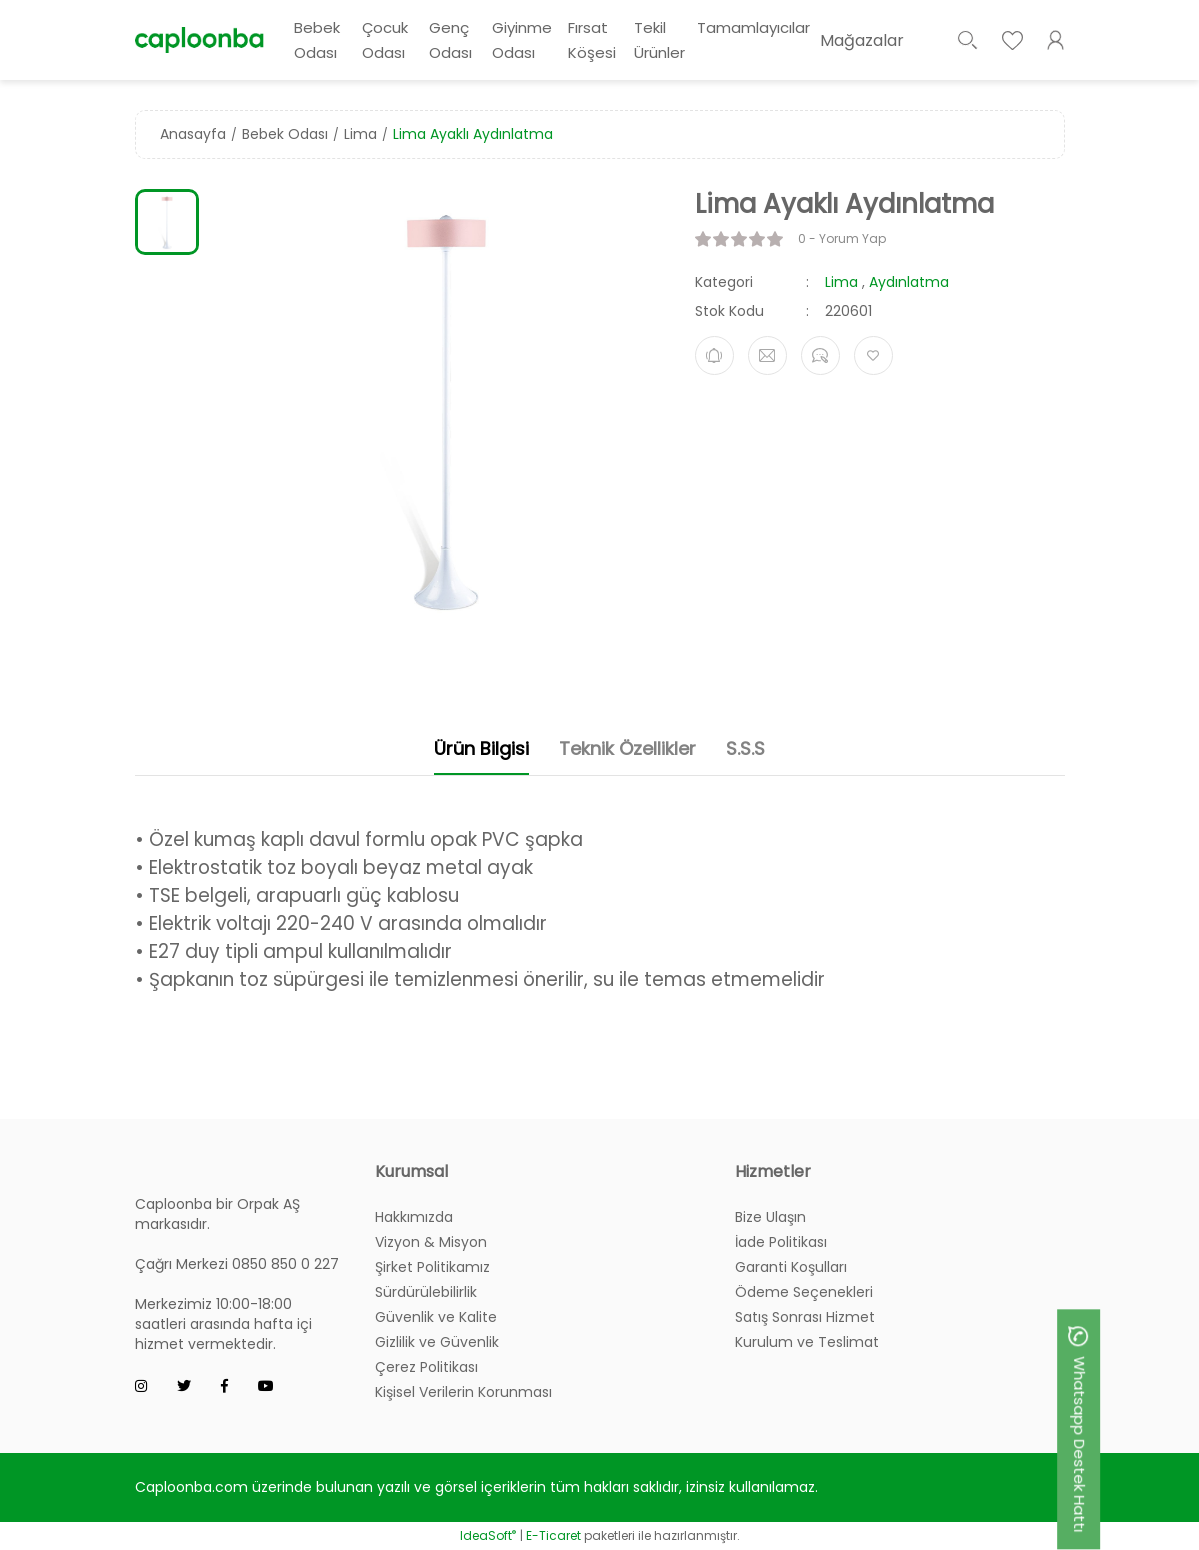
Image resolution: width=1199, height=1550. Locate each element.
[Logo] (200, 39)
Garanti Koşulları (791, 1267)
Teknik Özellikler (627, 748)
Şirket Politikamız (432, 1267)
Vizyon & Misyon (431, 1242)
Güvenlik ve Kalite (436, 1317)
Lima (841, 282)
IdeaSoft (488, 1535)
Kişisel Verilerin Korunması (463, 1392)
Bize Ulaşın (770, 1217)
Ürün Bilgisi (481, 748)
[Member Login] (1056, 40)
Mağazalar (862, 40)
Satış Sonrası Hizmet (805, 1317)
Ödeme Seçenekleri (804, 1292)
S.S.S (745, 748)
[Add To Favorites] (873, 355)
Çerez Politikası (426, 1367)
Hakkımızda (414, 1217)
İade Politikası (781, 1242)
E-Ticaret (553, 1535)
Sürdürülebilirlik (426, 1292)
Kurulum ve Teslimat (807, 1342)
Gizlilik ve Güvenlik (437, 1342)
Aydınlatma (909, 282)
